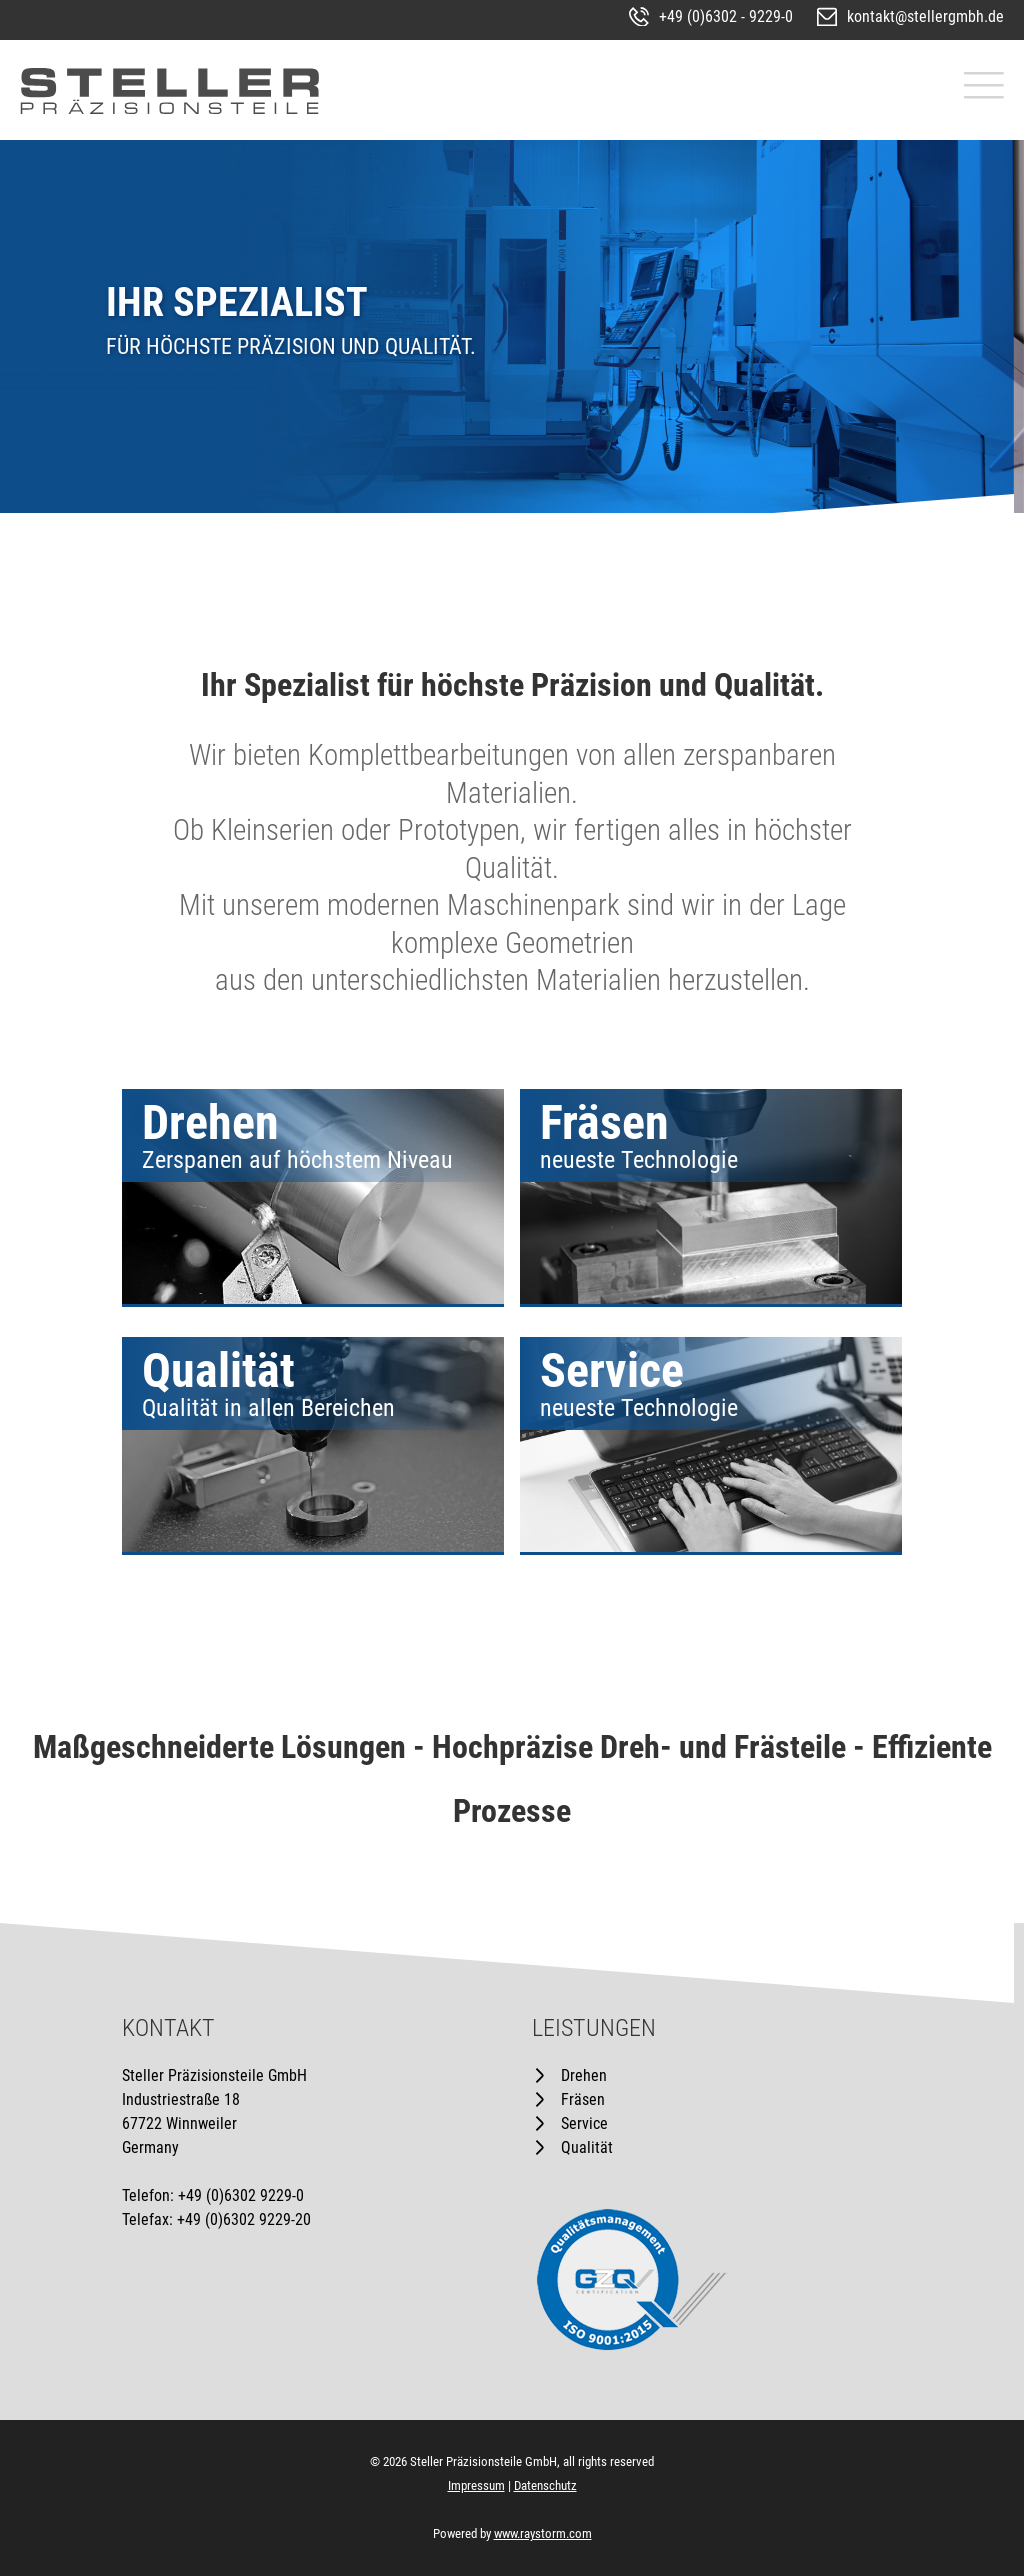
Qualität (587, 2147)
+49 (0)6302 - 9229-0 (726, 16)
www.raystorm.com (543, 2533)
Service (584, 2123)
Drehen (584, 2075)
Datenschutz (545, 2485)
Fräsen (583, 2099)
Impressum (476, 2485)
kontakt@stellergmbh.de (925, 16)
